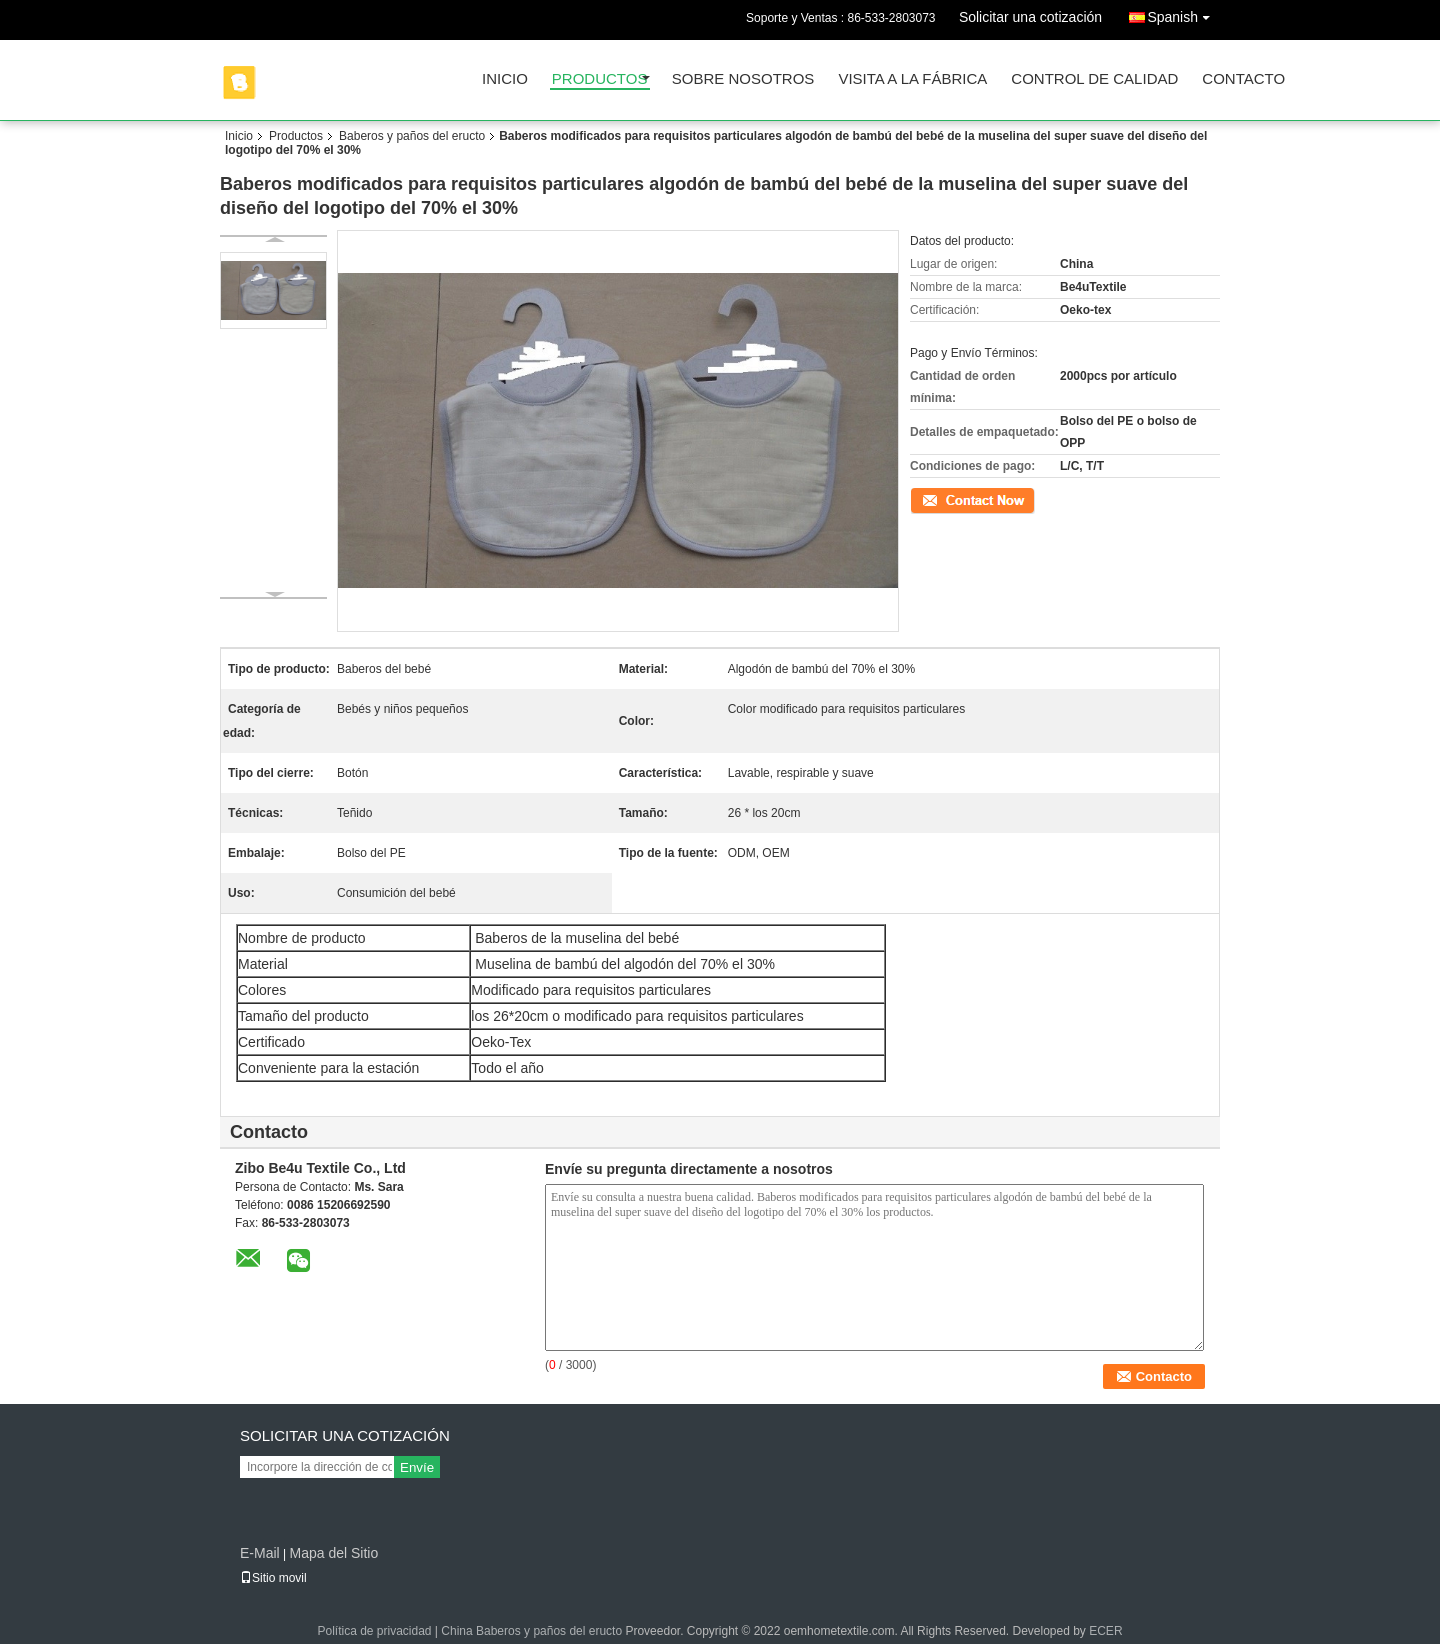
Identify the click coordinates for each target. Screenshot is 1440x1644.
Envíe (417, 1467)
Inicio (505, 79)
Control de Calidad (1094, 79)
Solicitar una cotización (1030, 17)
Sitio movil (273, 1578)
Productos (600, 79)
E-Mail (260, 1553)
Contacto (1243, 79)
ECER (1105, 1631)
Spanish (1183, 13)
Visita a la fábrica (912, 79)
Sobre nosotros (743, 79)
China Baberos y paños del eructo (531, 1631)
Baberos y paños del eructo (412, 136)
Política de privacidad (374, 1631)
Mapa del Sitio (333, 1553)
